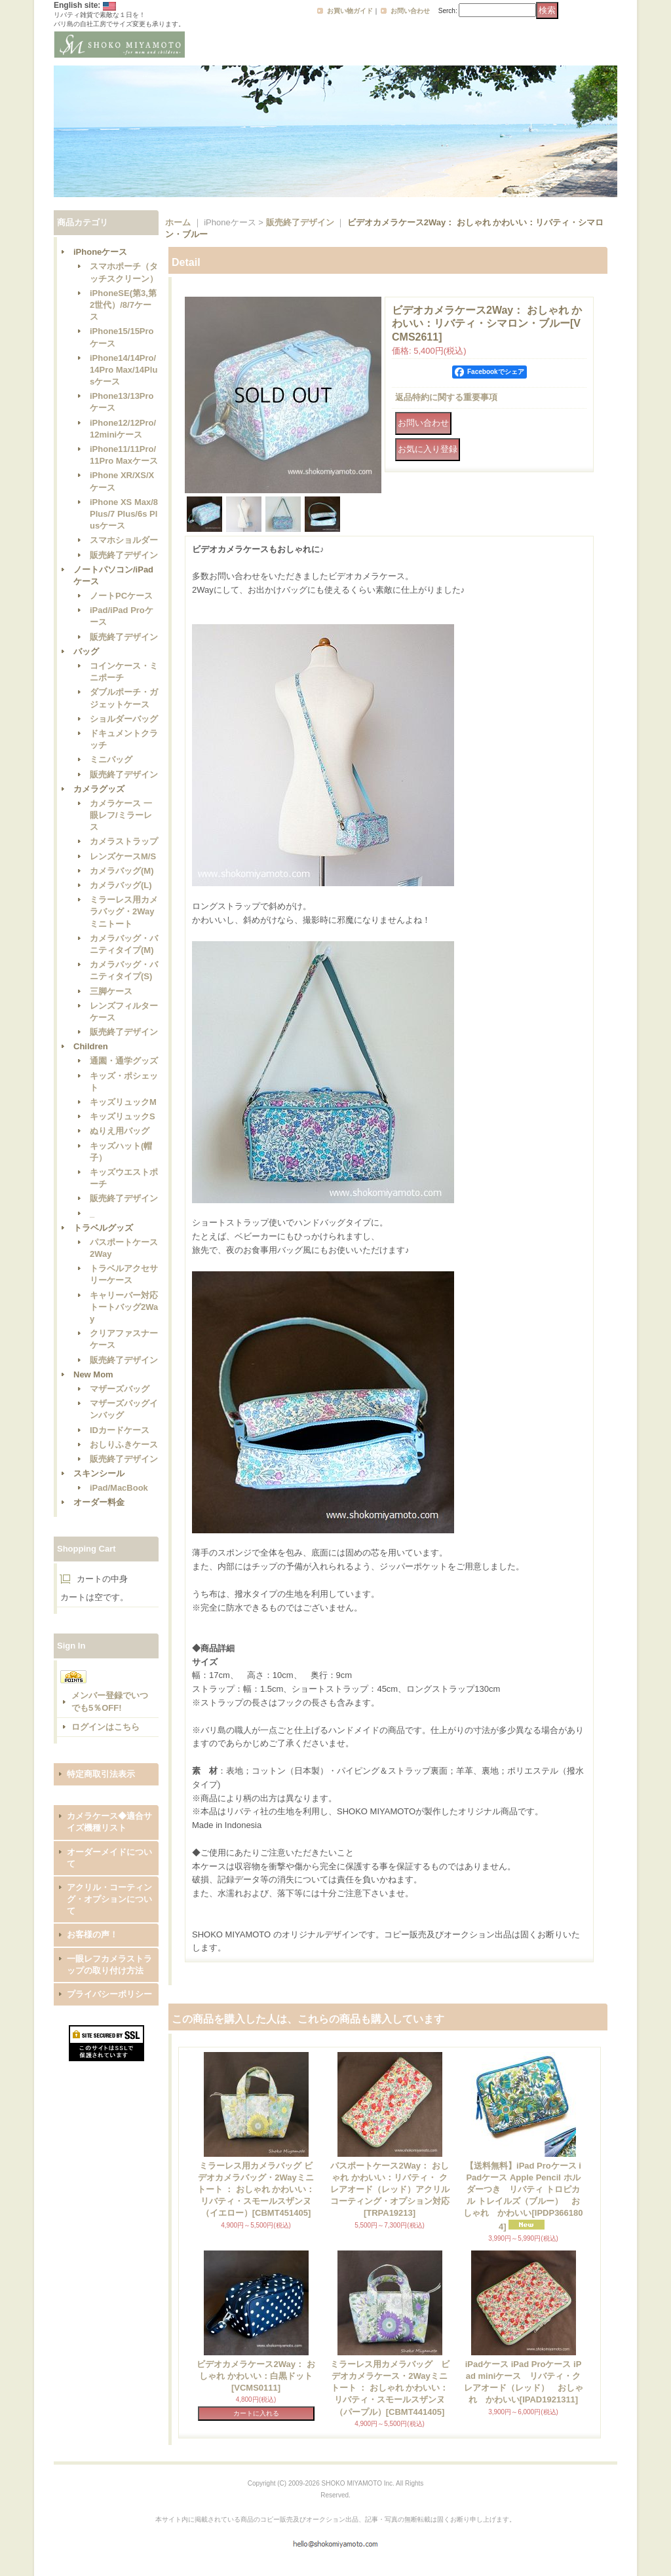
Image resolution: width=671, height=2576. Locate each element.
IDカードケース (119, 1430)
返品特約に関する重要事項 (446, 397)
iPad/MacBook (119, 1488)
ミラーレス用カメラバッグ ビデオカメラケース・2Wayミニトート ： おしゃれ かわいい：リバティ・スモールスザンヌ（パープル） (390, 2388)
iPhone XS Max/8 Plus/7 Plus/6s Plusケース (124, 514)
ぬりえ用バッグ (119, 1131)
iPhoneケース (100, 252)
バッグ (86, 651)
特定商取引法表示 (101, 1774)
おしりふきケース (124, 1444)
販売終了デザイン (124, 555)
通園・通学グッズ (124, 1061)
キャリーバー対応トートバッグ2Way (124, 1307)
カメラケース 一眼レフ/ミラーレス (121, 815)
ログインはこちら (105, 1727)
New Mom (93, 1374)
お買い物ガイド (350, 10)
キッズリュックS (122, 1116)
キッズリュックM (123, 1102)
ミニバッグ (111, 759)
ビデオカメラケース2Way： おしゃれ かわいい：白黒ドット (256, 2376)
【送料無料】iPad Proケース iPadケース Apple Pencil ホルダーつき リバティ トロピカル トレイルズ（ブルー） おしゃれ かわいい (523, 2196)
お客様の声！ (92, 1934)
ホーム (178, 222)
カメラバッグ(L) (121, 885)
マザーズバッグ (119, 1389)
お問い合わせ (410, 10)
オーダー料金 (99, 1502)
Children (90, 1046)
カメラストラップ (124, 841)
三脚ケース (111, 991)
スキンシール (99, 1473)
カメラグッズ (99, 789)
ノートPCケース (121, 596)
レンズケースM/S (123, 856)
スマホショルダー (124, 540)
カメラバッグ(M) (122, 871)
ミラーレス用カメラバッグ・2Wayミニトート (124, 911)
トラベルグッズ (103, 1228)
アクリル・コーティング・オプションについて (109, 1899)
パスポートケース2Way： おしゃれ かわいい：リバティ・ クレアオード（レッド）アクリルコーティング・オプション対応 (390, 2189)
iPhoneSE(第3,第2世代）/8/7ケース (123, 305)
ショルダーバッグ (124, 719)
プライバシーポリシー (109, 1994)
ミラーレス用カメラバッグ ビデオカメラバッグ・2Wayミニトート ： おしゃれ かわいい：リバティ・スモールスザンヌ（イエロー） (256, 2189)
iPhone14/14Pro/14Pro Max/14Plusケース (123, 369)
